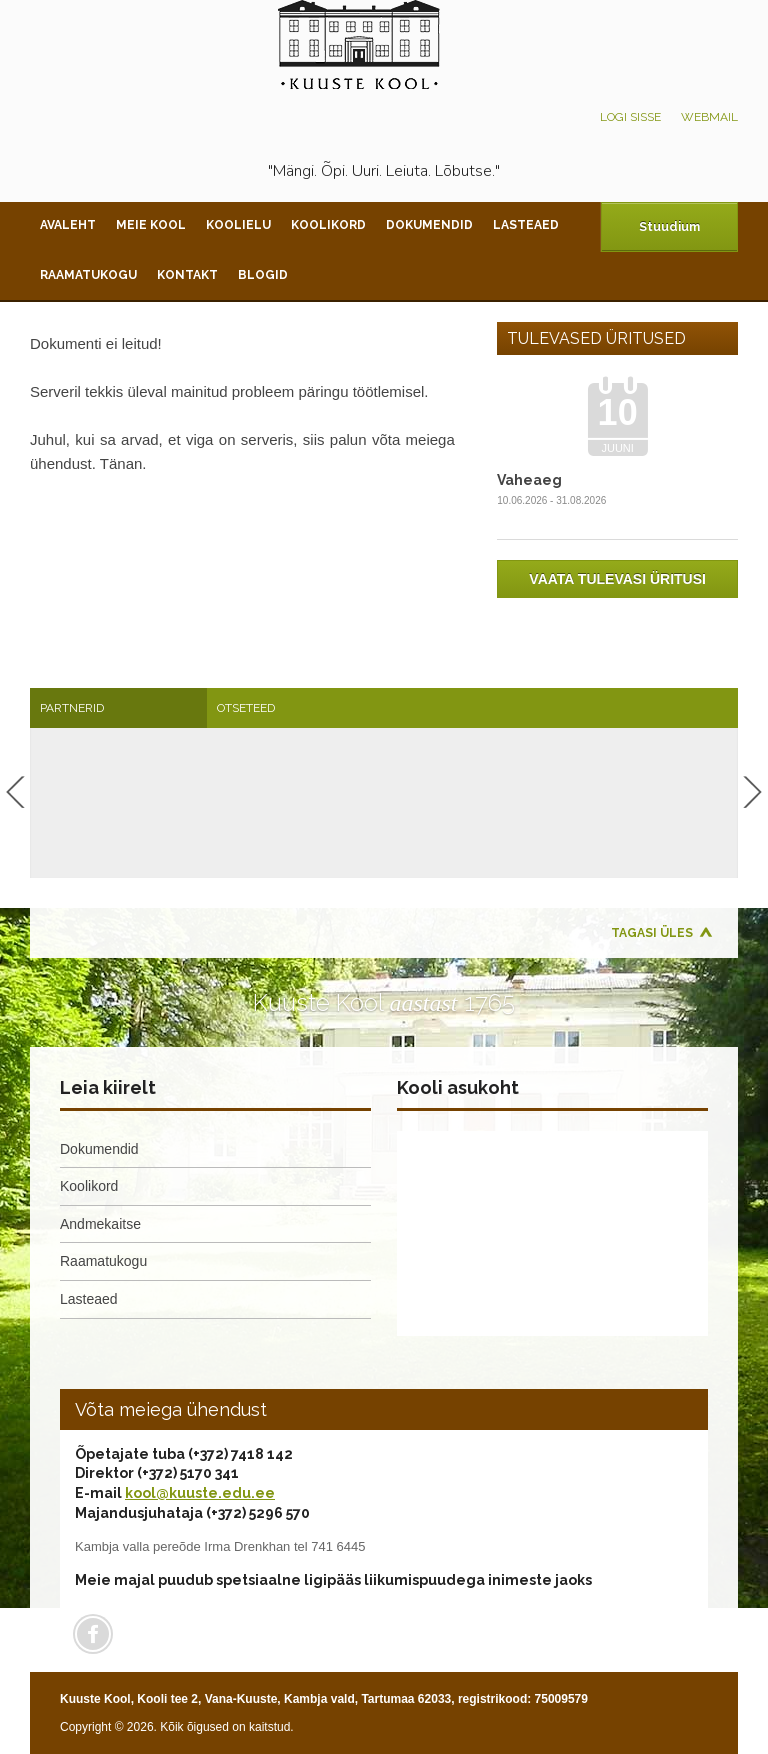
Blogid (263, 275)
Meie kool (151, 225)
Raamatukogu (88, 275)
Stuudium (669, 227)
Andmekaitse (100, 1224)
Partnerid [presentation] (72, 708)
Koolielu (238, 225)
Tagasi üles (652, 933)
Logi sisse (630, 117)
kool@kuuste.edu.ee (200, 1493)
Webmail (709, 117)
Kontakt (187, 275)
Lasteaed (526, 225)
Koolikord (328, 225)
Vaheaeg (529, 480)
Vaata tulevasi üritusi (617, 579)
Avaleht (68, 225)
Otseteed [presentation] (246, 708)
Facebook (93, 1634)
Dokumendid (429, 225)
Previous (15, 792)
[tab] (118, 708)
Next (752, 792)
